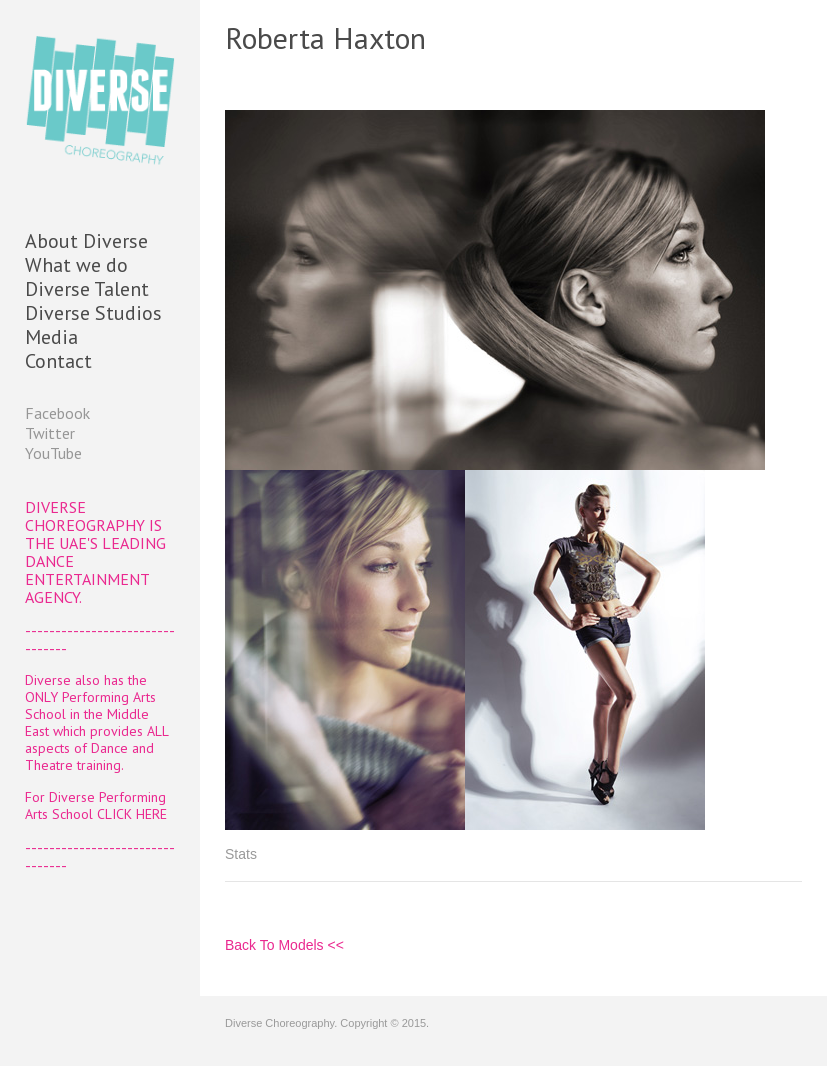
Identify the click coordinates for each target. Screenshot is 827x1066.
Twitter (50, 433)
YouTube (53, 453)
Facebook (57, 413)
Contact (58, 361)
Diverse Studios (93, 313)
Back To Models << (284, 945)
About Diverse (86, 241)
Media (51, 337)
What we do (76, 265)
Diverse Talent (87, 289)
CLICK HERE (132, 814)
